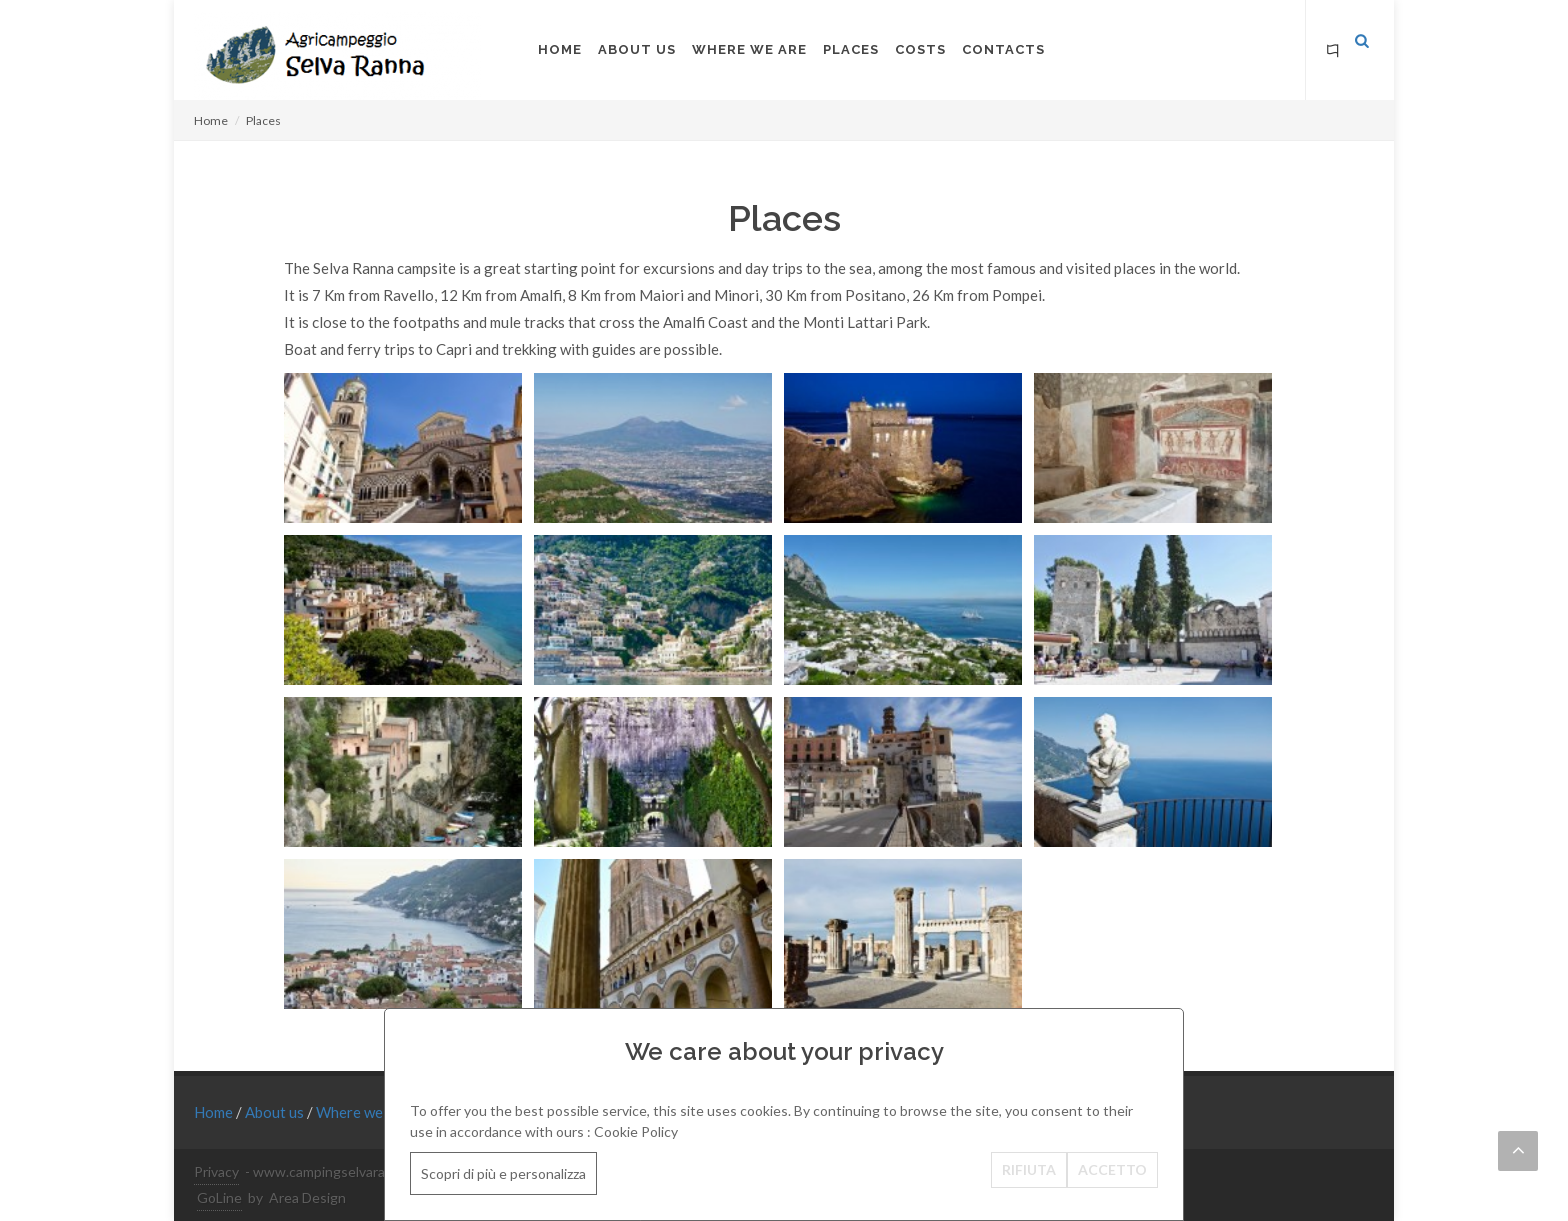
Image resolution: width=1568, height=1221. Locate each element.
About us (276, 1112)
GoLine (219, 1197)
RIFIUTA (1029, 1169)
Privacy (216, 1171)
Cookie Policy (636, 1131)
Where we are (363, 1112)
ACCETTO (1112, 1169)
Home (211, 120)
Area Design (307, 1197)
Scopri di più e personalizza (503, 1173)
